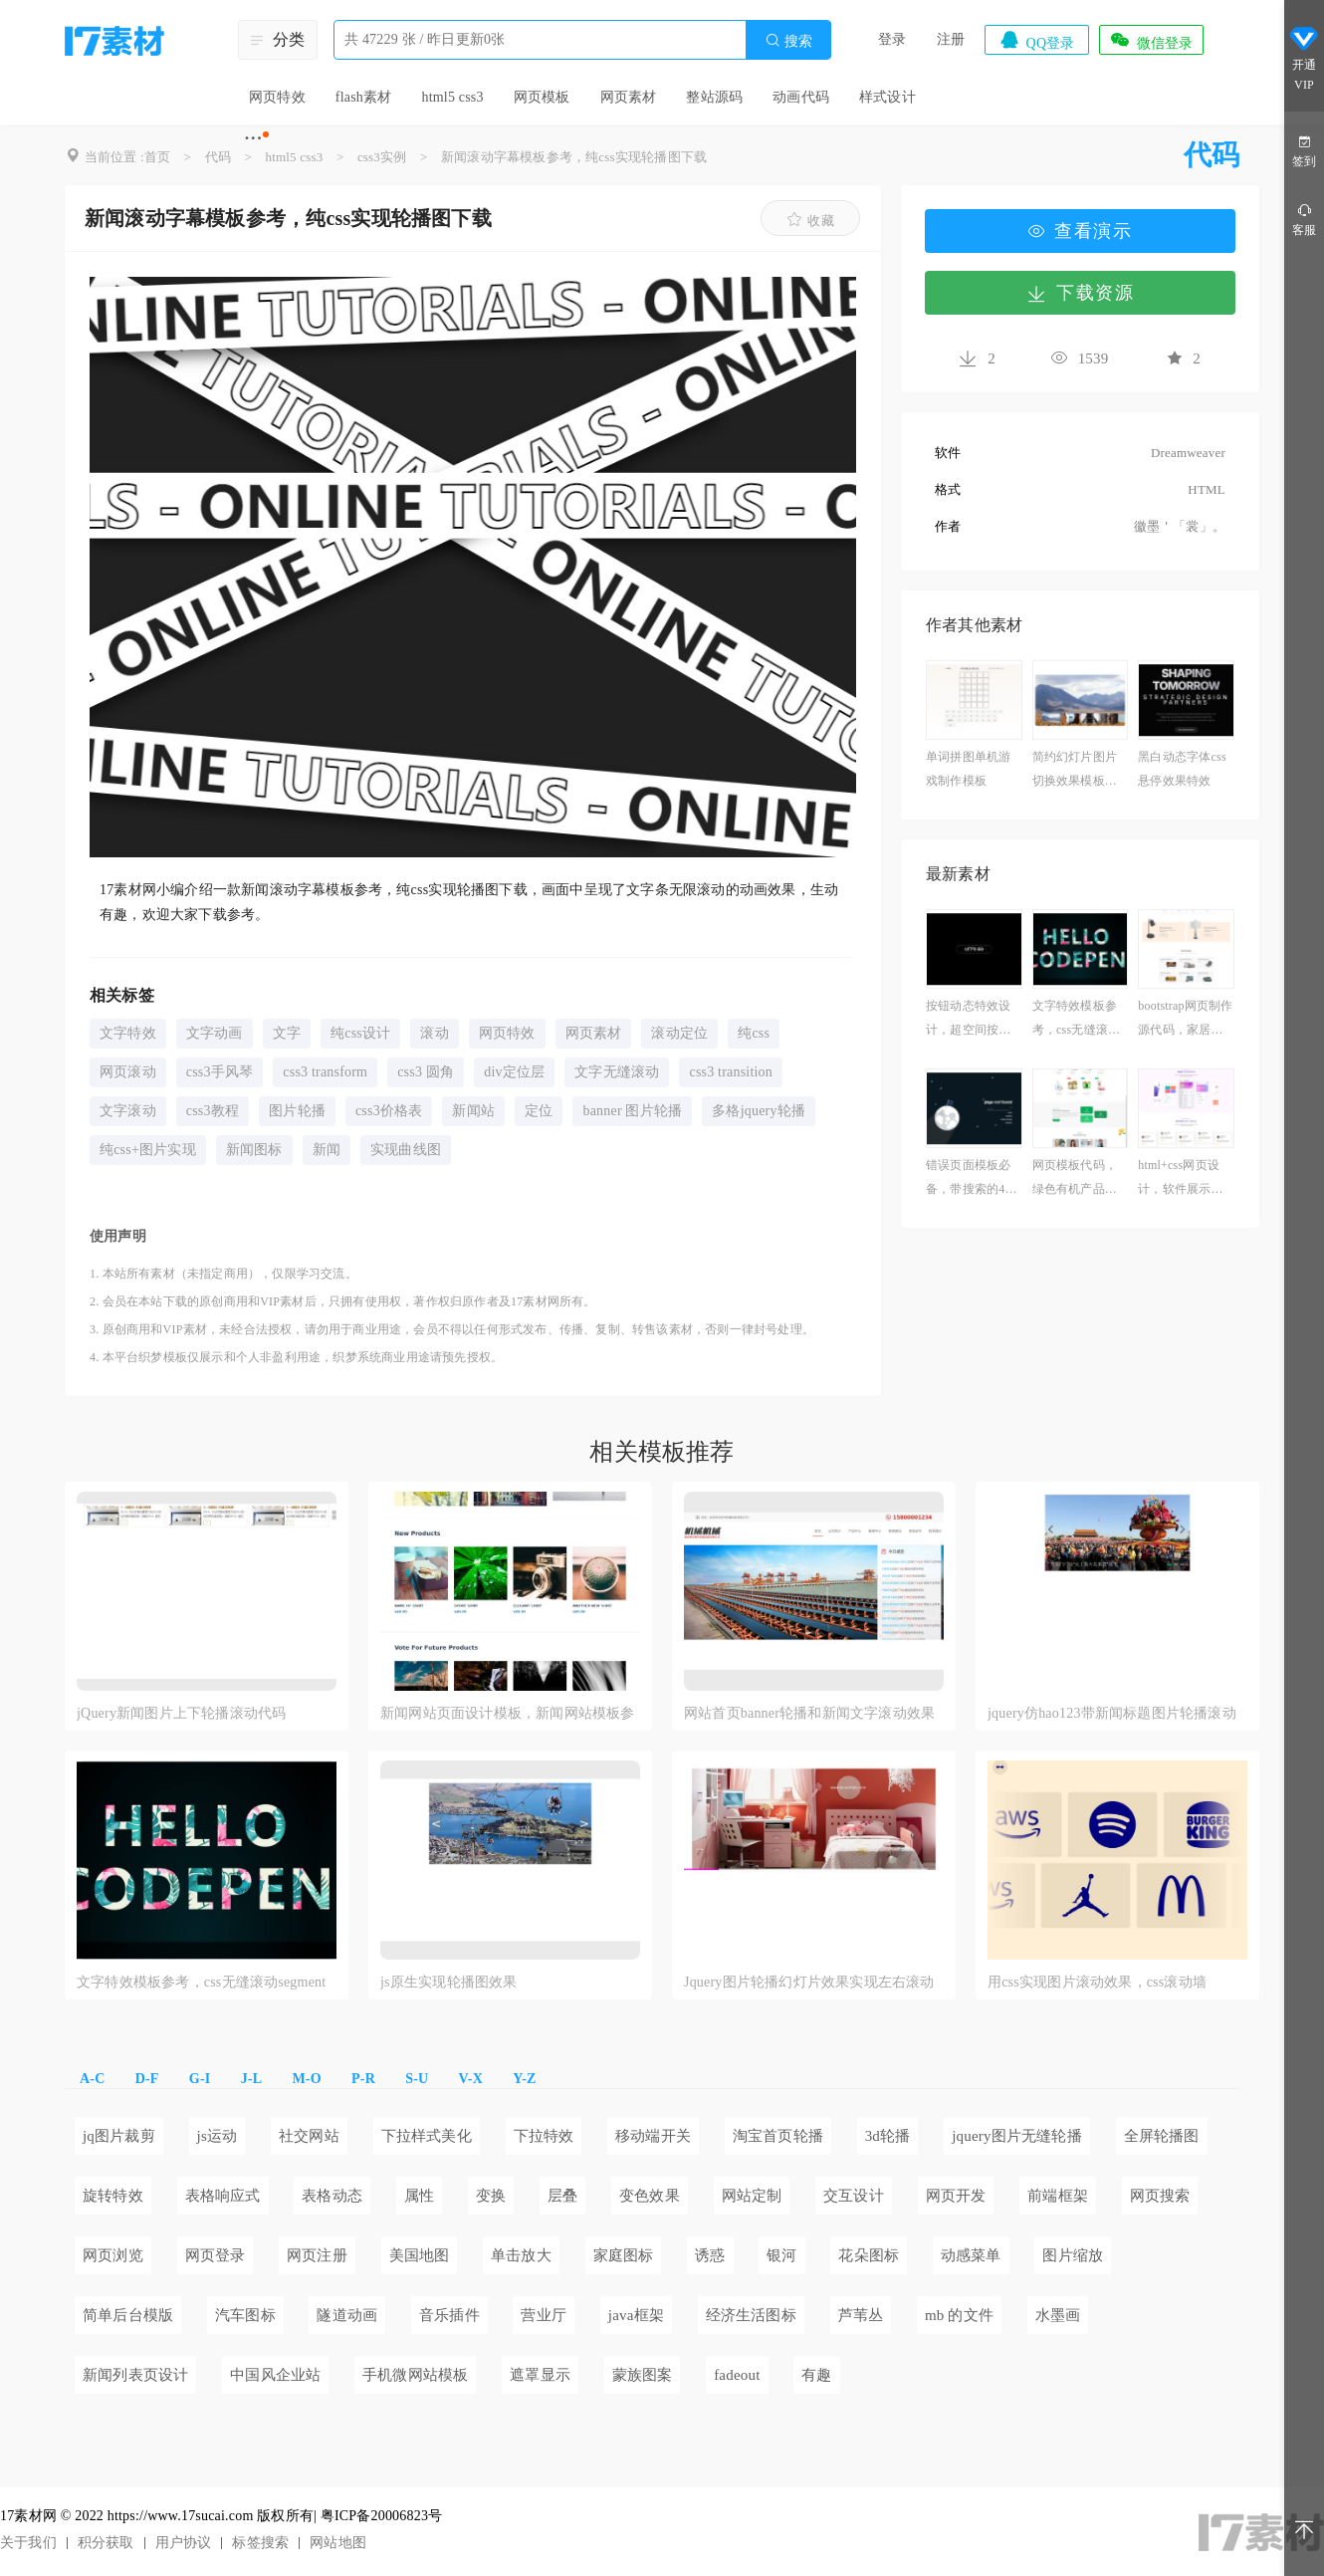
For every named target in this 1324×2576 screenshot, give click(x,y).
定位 (538, 1110)
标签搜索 (260, 2542)
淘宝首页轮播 (778, 2136)
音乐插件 (449, 2315)
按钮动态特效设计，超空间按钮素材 (968, 1020)
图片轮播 (297, 1110)
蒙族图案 (642, 2375)
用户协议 (183, 2542)
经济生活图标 (751, 2315)
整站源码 (714, 97)
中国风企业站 (275, 2375)
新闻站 (473, 1110)
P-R (363, 2078)
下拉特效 (544, 2136)
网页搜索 (1160, 2196)
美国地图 (419, 2255)
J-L (252, 2078)
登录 (892, 39)
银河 (781, 2255)
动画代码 (800, 97)
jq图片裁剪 (119, 2136)
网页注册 (317, 2255)
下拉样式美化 (426, 2136)
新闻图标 (254, 1149)
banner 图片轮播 (632, 1110)
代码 (218, 156)
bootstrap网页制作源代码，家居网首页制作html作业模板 (1185, 1020)
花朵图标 (868, 2255)
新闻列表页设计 (135, 2375)
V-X (471, 2078)
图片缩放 (1072, 2255)
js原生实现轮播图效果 (449, 1982)
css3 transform (325, 1071)
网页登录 (215, 2255)
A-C (92, 2078)
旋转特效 (113, 2196)
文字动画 (214, 1033)
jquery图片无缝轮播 (1017, 2136)
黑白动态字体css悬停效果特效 (1181, 769)
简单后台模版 (128, 2315)
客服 (1304, 218)
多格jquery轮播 (758, 1110)
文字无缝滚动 (616, 1071)
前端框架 (1057, 2196)
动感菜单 (971, 2255)
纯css (754, 1033)
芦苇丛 (861, 2315)
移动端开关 (653, 2136)
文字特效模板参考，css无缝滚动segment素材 (1078, 1020)
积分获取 (106, 2542)
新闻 (326, 1149)
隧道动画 (347, 2315)
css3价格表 (389, 1110)
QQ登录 (1036, 40)
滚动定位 (679, 1033)
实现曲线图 (405, 1149)
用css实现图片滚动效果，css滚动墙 (1097, 1982)
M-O (306, 2078)
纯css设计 (360, 1033)
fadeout (737, 2375)
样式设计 (887, 97)
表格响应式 (223, 2196)
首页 (157, 156)
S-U (416, 2078)
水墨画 (1058, 2315)
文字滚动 (128, 1110)
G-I (200, 2078)
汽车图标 (245, 2315)
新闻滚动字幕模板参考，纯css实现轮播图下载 (574, 156)
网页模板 (542, 97)
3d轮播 (888, 2136)
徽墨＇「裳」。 (1179, 526)
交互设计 (853, 2196)
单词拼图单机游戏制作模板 (968, 769)
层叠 (562, 2196)
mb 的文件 (959, 2315)
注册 (951, 39)
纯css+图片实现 (148, 1149)
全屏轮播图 (1162, 2136)
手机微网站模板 (415, 2375)
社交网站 (309, 2136)
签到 (1304, 149)
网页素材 (628, 97)
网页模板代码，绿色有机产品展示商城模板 (1074, 1179)
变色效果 (649, 2196)
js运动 (217, 2136)
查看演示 (1080, 231)
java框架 (636, 2315)
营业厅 (543, 2315)
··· (253, 137)
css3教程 (212, 1110)
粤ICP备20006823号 (382, 2515)
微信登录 (1151, 40)
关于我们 (28, 2542)
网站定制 (752, 2196)
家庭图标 (623, 2255)
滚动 (434, 1033)
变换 (491, 2196)
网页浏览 (113, 2255)
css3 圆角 (425, 1071)
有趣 (816, 2375)
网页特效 (277, 97)
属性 (419, 2196)
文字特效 (128, 1033)
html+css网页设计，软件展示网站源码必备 (1180, 1179)
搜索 (788, 40)
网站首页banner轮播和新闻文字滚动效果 (809, 1713)
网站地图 (338, 2542)
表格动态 (332, 2196)
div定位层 (514, 1071)
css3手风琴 (220, 1071)
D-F (147, 2078)
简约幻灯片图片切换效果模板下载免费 (1074, 771)
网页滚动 (128, 1071)
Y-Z (524, 2078)
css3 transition (730, 1071)
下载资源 (1080, 293)
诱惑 (710, 2255)
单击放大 (521, 2255)
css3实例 (382, 156)
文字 (287, 1033)
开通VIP (1304, 58)
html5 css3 (452, 97)
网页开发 (956, 2196)
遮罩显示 (540, 2375)
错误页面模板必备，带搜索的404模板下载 (971, 1179)
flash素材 (363, 97)
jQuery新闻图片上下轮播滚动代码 (181, 1713)
